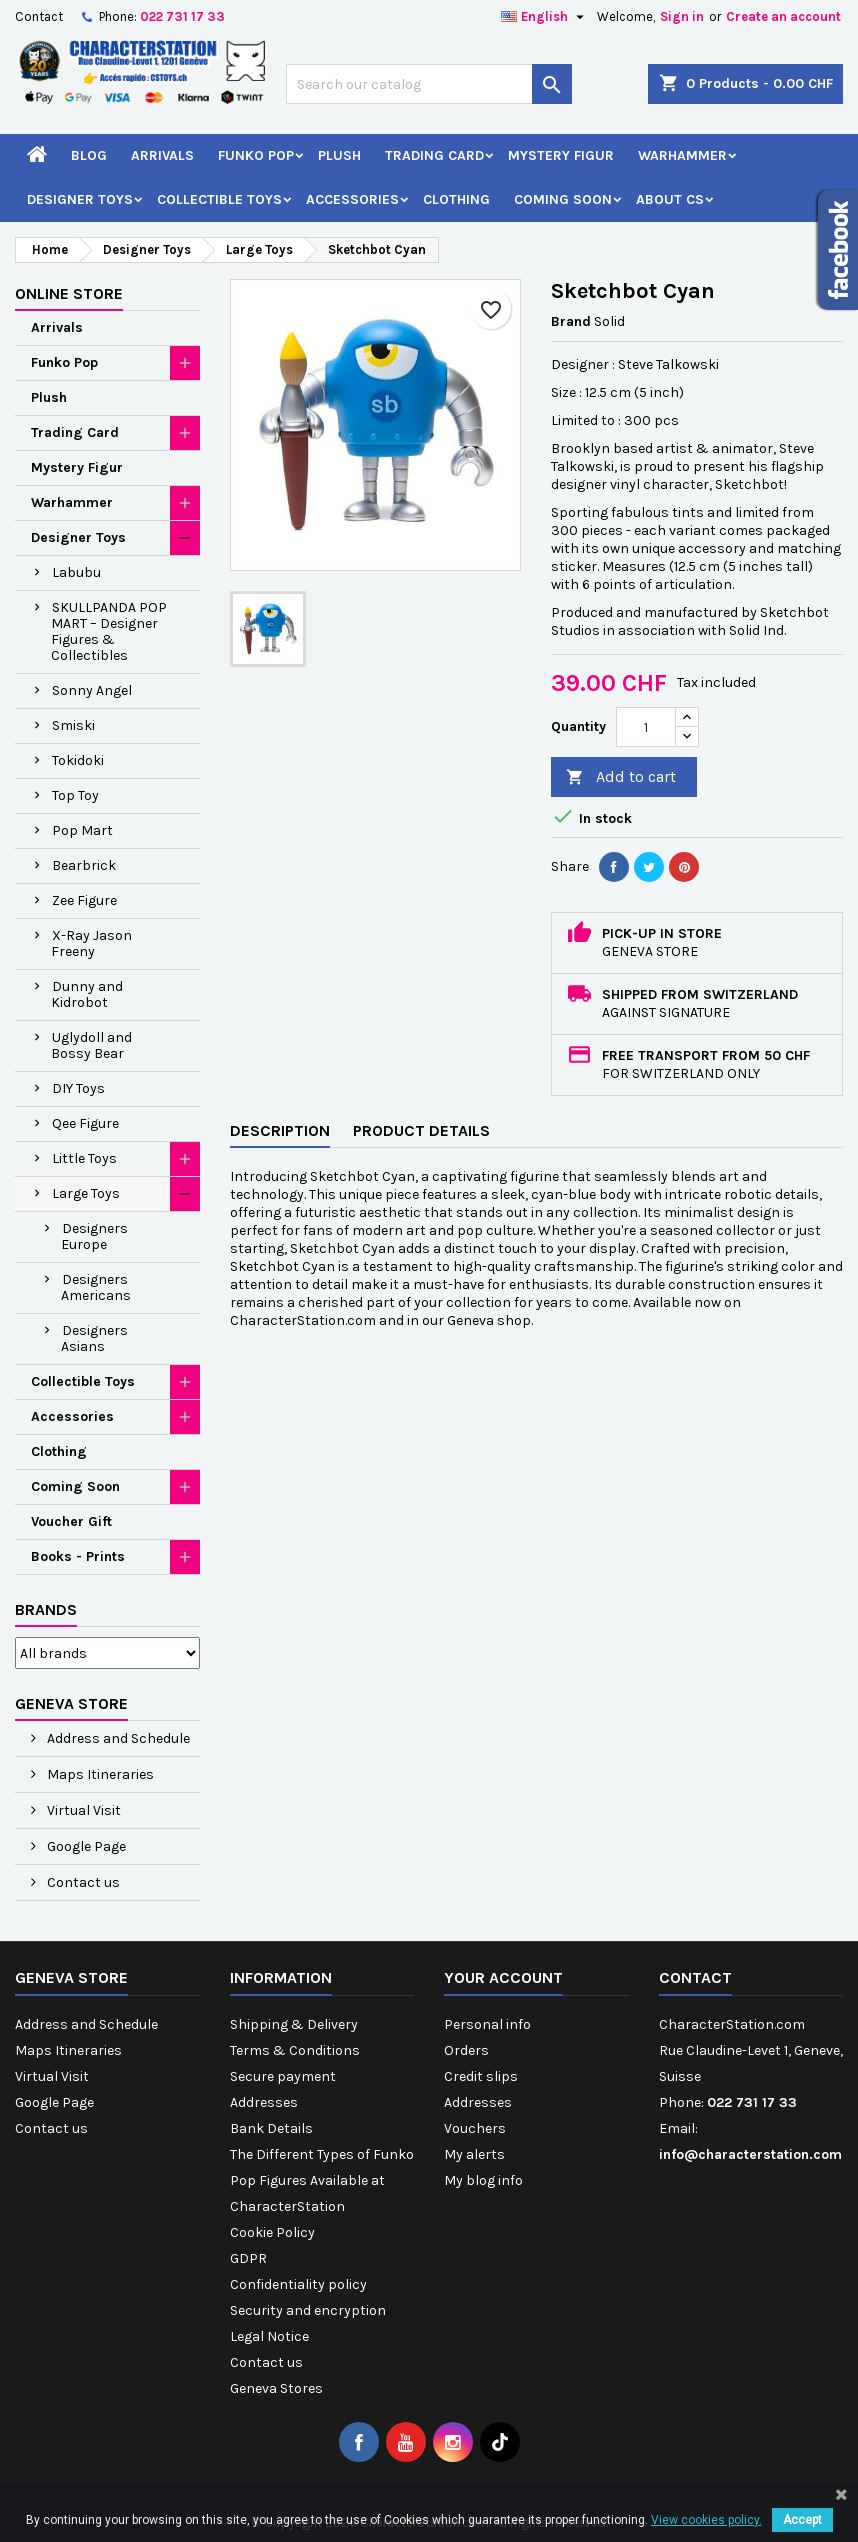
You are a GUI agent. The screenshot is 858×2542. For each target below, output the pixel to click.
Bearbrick (84, 865)
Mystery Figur (561, 155)
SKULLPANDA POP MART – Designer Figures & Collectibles (109, 631)
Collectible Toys (219, 199)
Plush (339, 155)
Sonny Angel (92, 690)
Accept (802, 2520)
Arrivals (162, 155)
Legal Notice (269, 2336)
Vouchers (475, 2128)
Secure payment (283, 2076)
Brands (46, 1609)
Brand (571, 321)
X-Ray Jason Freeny (91, 943)
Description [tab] (280, 1130)
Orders (466, 2050)
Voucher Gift (71, 1521)
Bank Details (271, 2128)
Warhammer (682, 155)
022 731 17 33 (182, 16)
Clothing (456, 199)
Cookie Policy (272, 2232)
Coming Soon (563, 199)
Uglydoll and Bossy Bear (91, 1045)
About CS (670, 199)
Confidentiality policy (298, 2284)
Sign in (682, 16)
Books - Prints (78, 1556)
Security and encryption (308, 2310)
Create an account (783, 16)
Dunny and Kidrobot (87, 994)
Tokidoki (78, 760)
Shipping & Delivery (294, 2024)
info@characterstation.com (750, 2154)
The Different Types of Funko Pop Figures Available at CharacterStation (322, 2180)
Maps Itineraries (99, 1774)
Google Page (85, 1846)
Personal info (487, 2024)
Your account (503, 1977)
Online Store (69, 293)
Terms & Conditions (295, 2050)
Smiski (73, 725)
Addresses (264, 2102)
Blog (89, 155)
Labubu (76, 572)
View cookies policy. (706, 2520)
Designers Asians (94, 1338)
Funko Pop (256, 155)
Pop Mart (82, 830)
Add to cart (621, 777)
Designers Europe (94, 1236)
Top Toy (75, 795)
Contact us (82, 1882)
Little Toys (84, 1158)
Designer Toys (80, 199)
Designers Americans (96, 1287)
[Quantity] (646, 727)
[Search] (429, 84)
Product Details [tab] (421, 1130)
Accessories (352, 199)
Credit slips (481, 2076)
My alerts (474, 2154)
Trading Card (434, 155)
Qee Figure (85, 1123)
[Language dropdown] (545, 17)
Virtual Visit (82, 1810)
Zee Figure (84, 900)
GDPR (248, 2258)
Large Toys (86, 1193)
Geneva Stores (276, 2388)
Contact (39, 16)
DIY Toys (78, 1088)
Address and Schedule (117, 1738)
